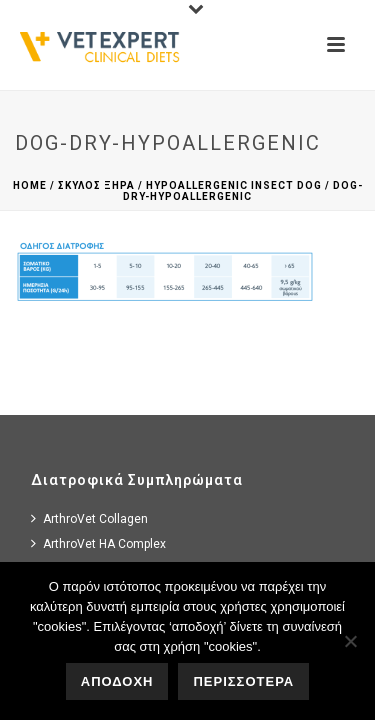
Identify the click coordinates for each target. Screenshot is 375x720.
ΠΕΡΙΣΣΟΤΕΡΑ (243, 681)
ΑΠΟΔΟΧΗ (117, 681)
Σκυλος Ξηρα (96, 185)
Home (30, 185)
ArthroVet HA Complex (98, 543)
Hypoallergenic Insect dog (234, 185)
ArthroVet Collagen (89, 518)
